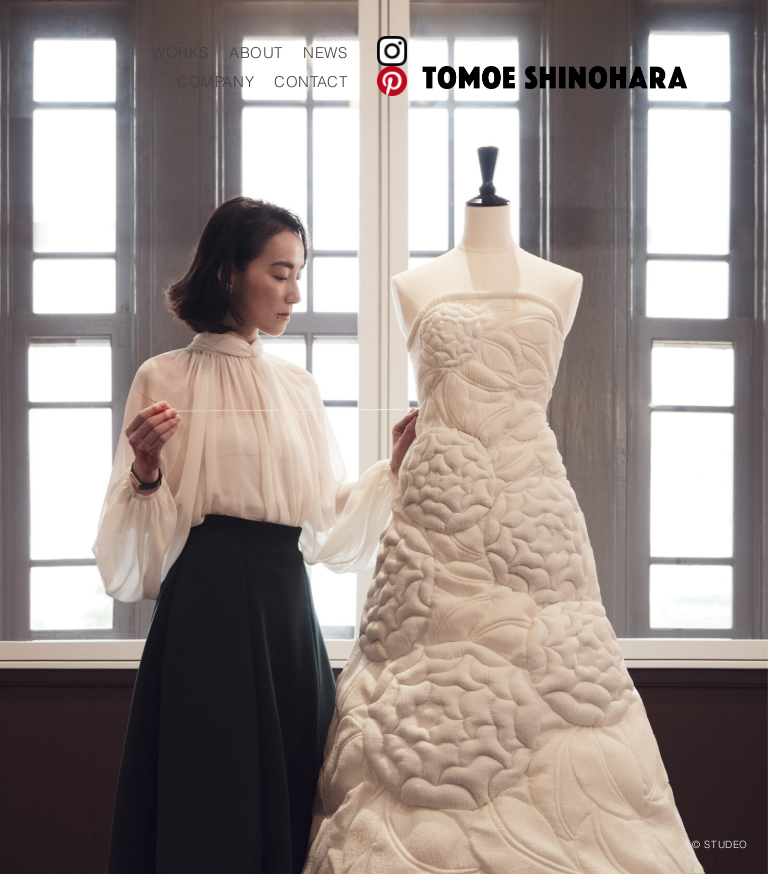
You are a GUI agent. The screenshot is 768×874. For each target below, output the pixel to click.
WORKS (446, 52)
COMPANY (481, 81)
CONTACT (576, 81)
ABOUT (522, 52)
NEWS (591, 52)
